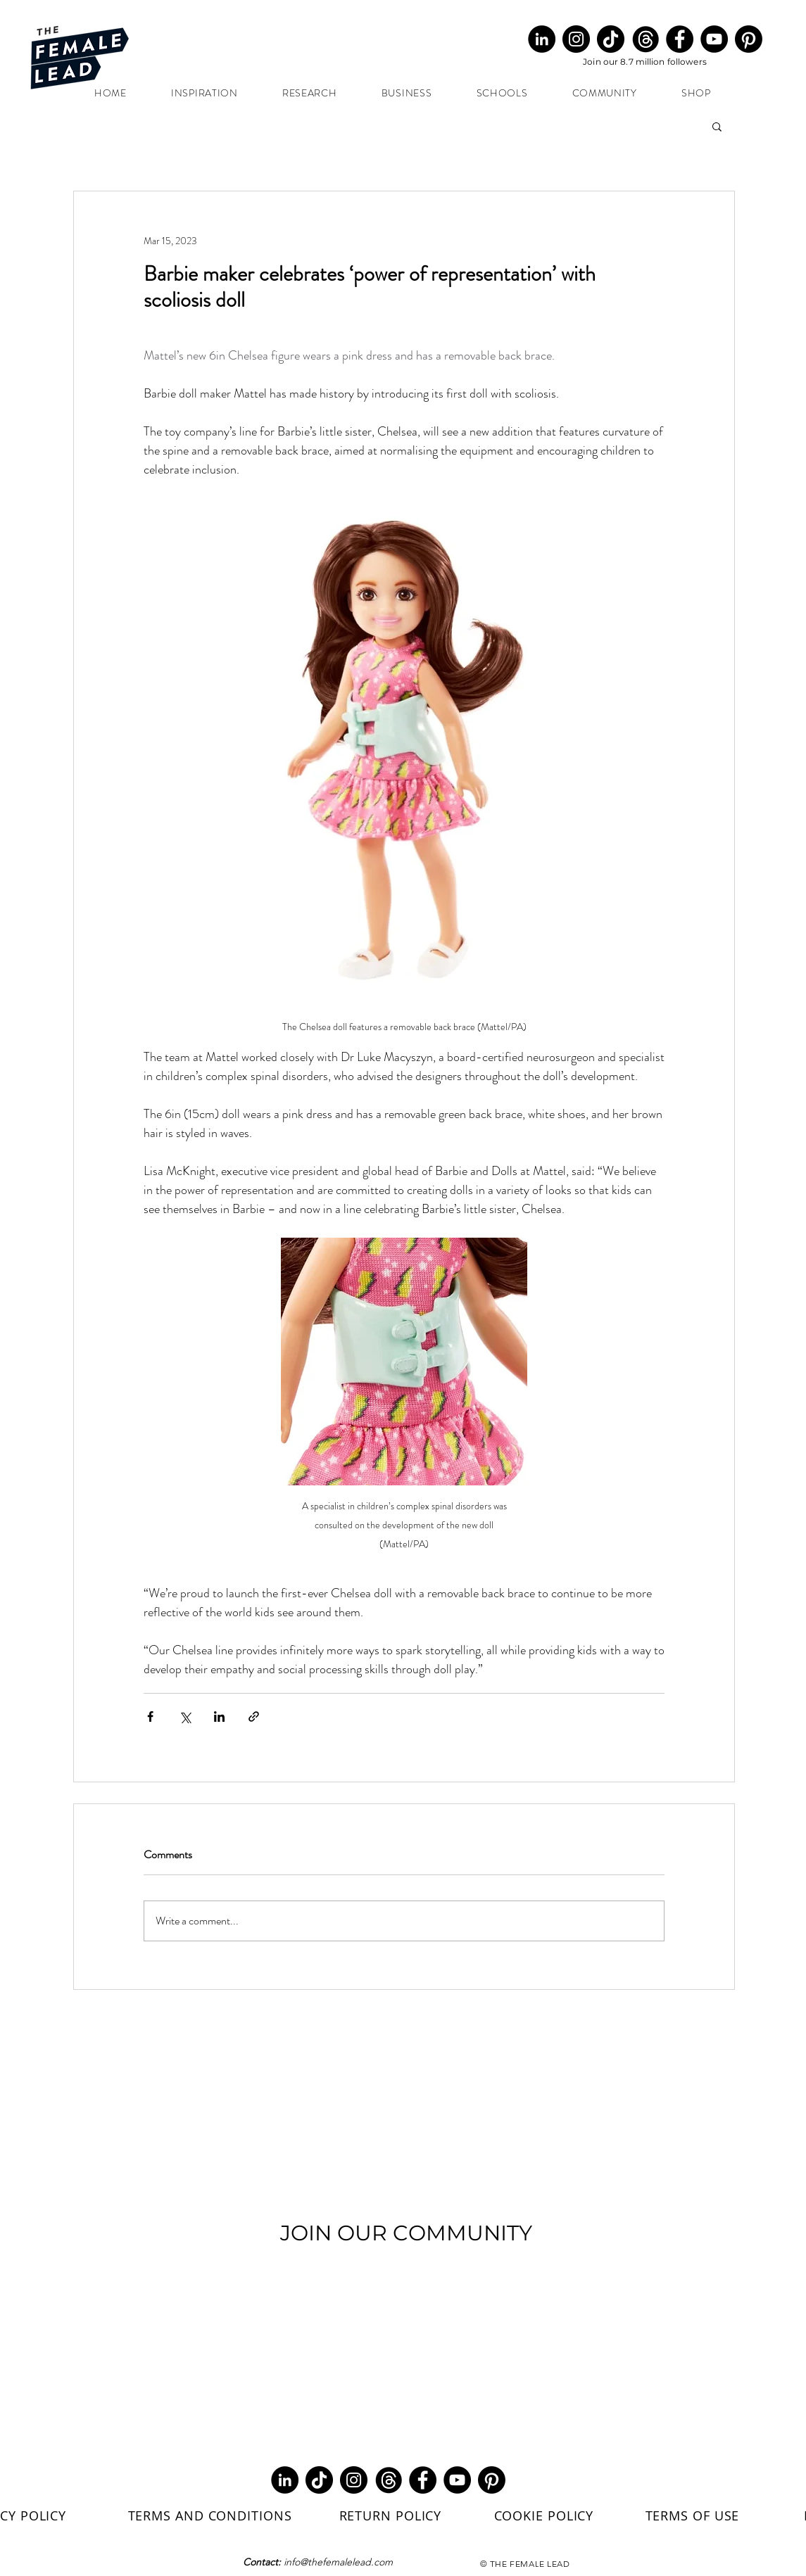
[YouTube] (714, 39)
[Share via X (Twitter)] (184, 1716)
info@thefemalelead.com (338, 2562)
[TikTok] (610, 39)
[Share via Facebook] (150, 1716)
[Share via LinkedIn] (219, 1716)
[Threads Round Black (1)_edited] (645, 39)
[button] (717, 126)
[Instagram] (576, 39)
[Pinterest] (748, 39)
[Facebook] (679, 39)
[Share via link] (253, 1716)
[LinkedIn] (541, 39)
